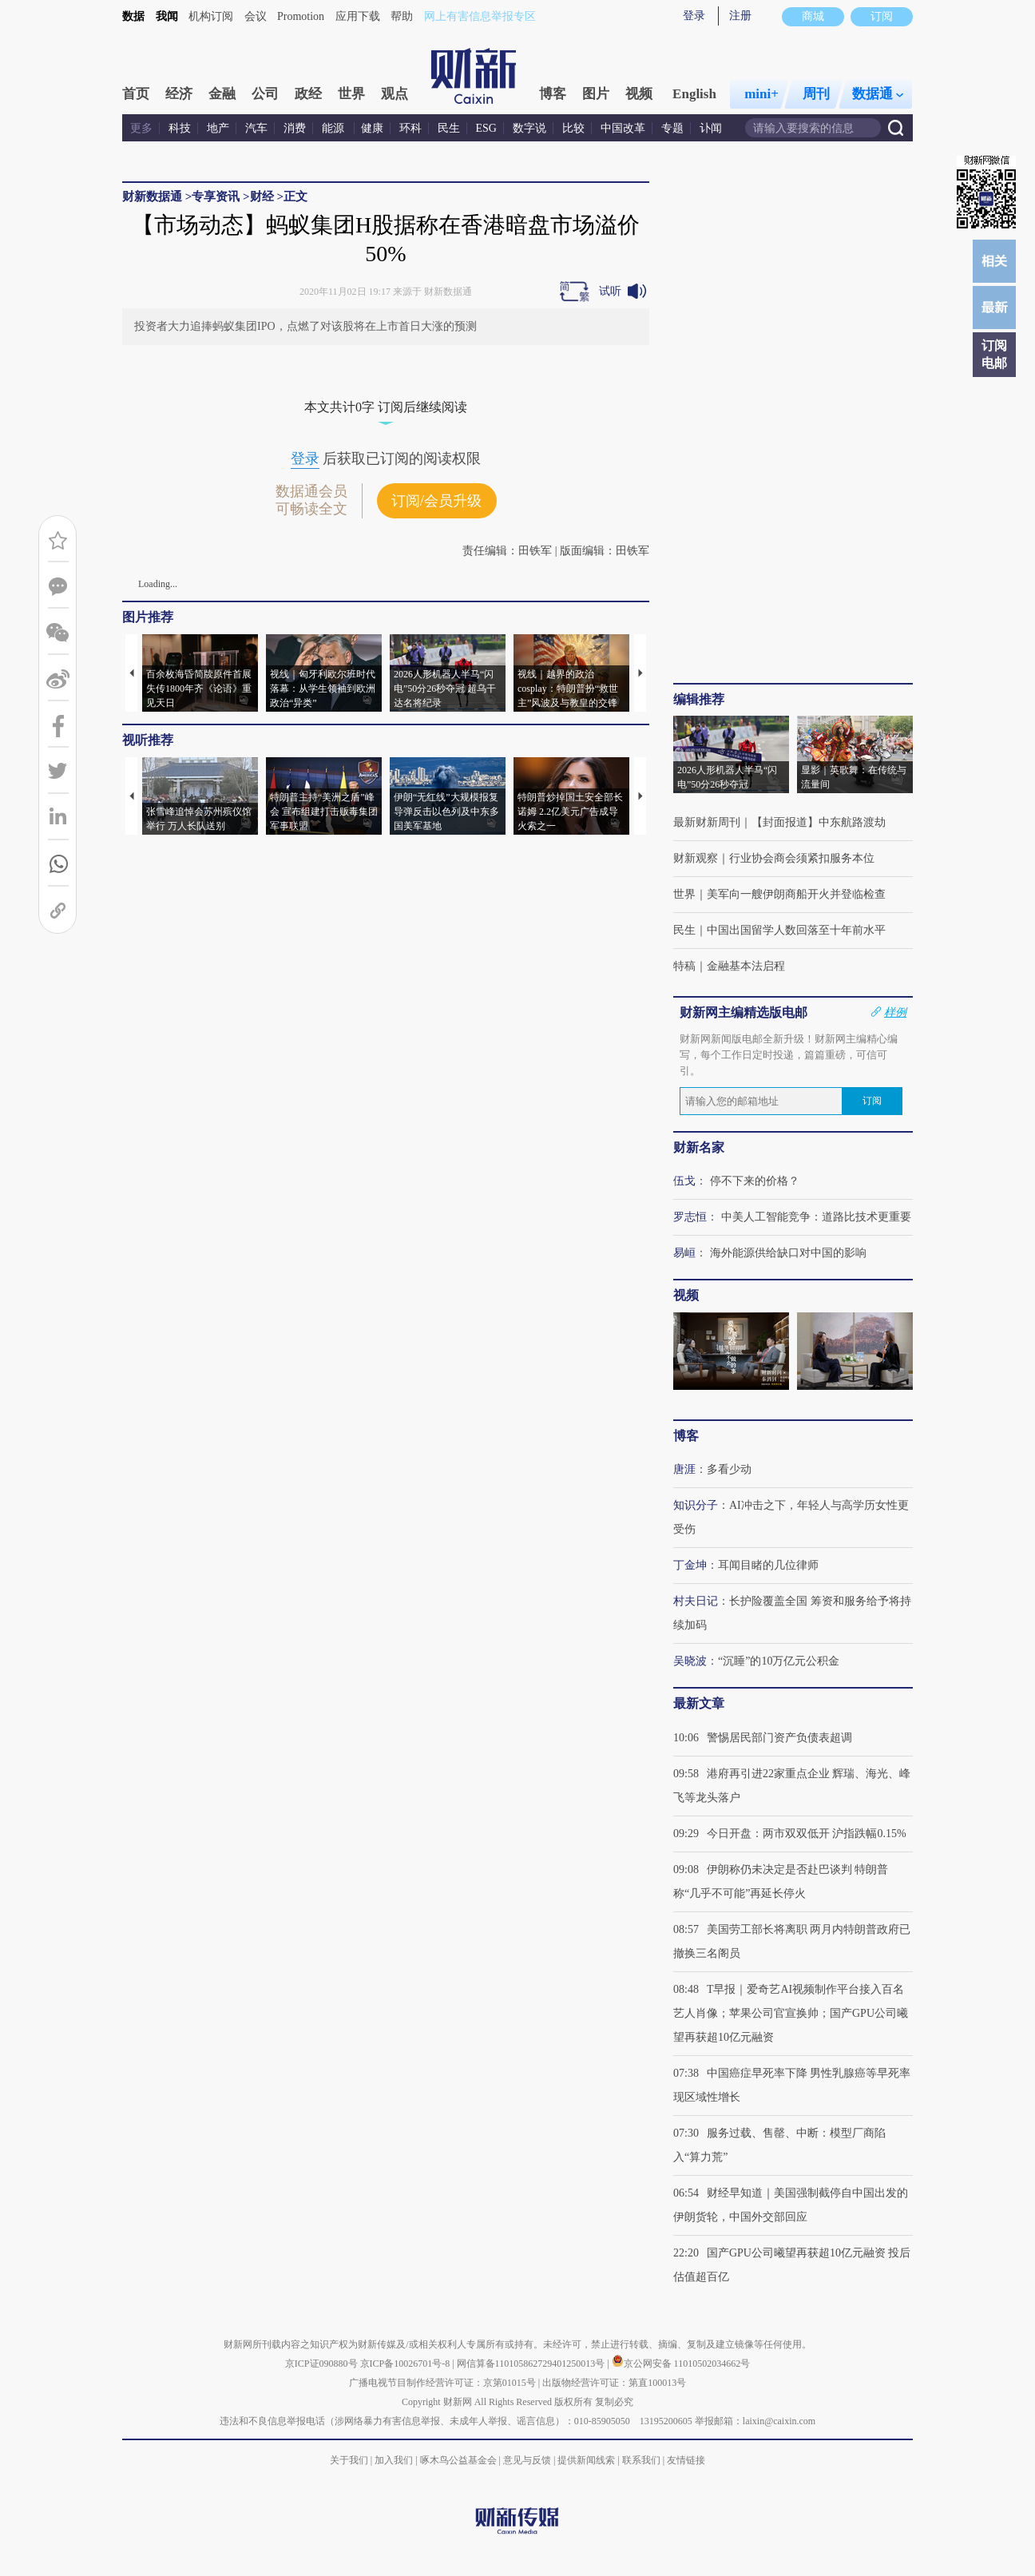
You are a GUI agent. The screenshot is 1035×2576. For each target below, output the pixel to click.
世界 (351, 93)
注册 (740, 16)
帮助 (402, 16)
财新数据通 (152, 196)
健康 (372, 128)
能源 (334, 128)
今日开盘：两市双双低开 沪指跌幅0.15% (806, 1834)
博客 (552, 93)
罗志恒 (690, 1217)
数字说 (529, 128)
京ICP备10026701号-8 (406, 2363)
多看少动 (729, 1469)
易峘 (684, 1253)
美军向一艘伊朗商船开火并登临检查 (796, 894)
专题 (672, 128)
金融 (222, 93)
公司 (265, 93)
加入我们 (394, 2460)
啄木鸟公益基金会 (459, 2460)
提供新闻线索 (586, 2460)
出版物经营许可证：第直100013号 (614, 2382)
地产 (218, 128)
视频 (638, 93)
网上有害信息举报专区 (480, 16)
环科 (410, 128)
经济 (178, 93)
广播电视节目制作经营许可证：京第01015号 (442, 2382)
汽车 (256, 128)
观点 (394, 93)
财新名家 (698, 1147)
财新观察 (695, 858)
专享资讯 (216, 196)
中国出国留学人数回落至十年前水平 (796, 930)
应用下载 (357, 16)
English (694, 93)
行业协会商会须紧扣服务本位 (801, 858)
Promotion (300, 16)
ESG (486, 128)
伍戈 (684, 1181)
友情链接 (686, 2460)
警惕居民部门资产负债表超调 (779, 1738)
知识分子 (695, 1505)
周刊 (816, 93)
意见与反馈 (527, 2460)
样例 (895, 1012)
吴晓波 (690, 1661)
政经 (308, 93)
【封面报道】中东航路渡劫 (818, 822)
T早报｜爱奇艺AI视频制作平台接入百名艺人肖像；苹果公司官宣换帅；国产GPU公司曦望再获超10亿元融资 (790, 2013)
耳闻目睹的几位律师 (768, 1565)
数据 (133, 16)
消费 (295, 128)
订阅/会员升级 (436, 501)
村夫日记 (695, 1601)
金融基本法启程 (746, 966)
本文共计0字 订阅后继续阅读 (385, 407)
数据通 (877, 93)
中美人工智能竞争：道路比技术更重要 (816, 1217)
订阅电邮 (994, 354)
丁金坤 (690, 1565)
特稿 (684, 966)
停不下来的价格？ (754, 1181)
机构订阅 (210, 16)
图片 (595, 93)
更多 (141, 128)
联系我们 (641, 2460)
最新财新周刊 (706, 822)
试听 (610, 291)
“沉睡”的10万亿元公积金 (778, 1661)
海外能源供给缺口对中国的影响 (788, 1253)
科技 (180, 128)
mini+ (761, 93)
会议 (255, 16)
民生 (449, 128)
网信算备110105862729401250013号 (532, 2363)
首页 (135, 93)
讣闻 (711, 128)
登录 (694, 16)
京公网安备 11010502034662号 (681, 2363)
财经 (262, 196)
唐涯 (684, 1469)
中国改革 (623, 128)
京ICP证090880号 (321, 2363)
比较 (573, 128)
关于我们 (349, 2460)
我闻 (167, 16)
